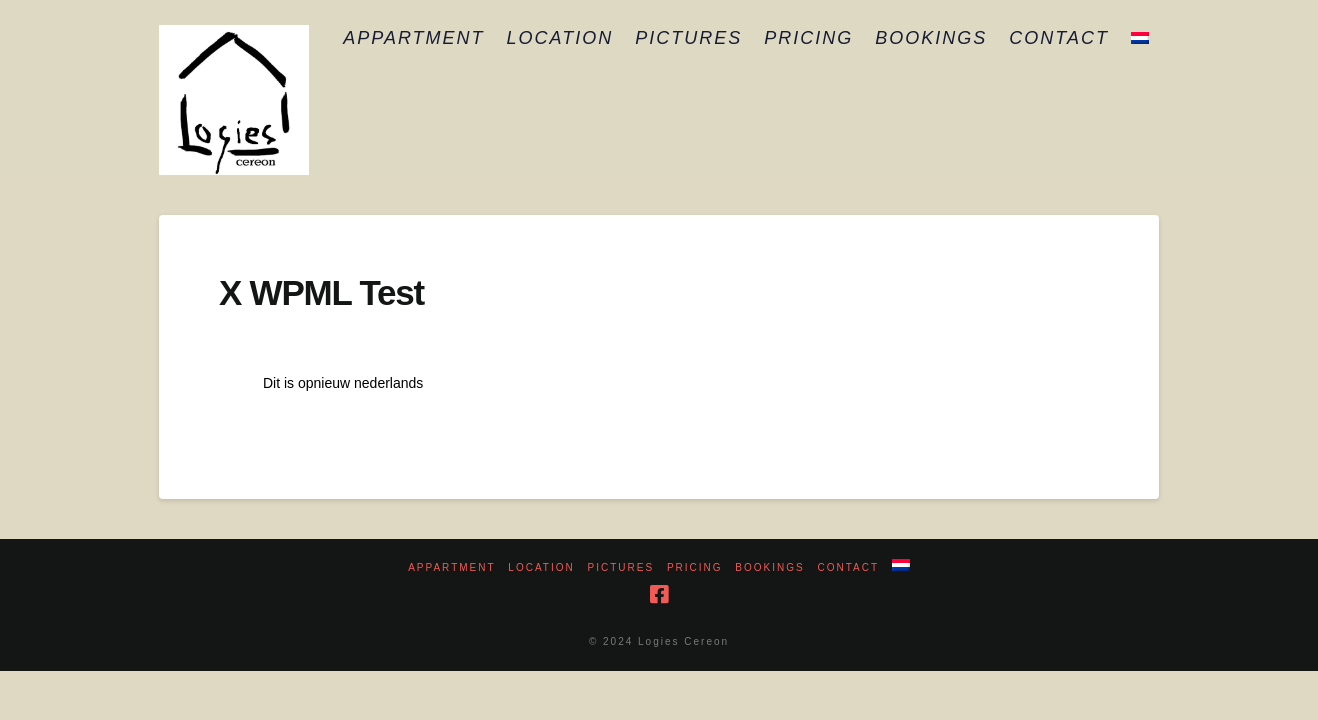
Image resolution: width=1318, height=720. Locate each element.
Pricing (695, 567)
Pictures (621, 567)
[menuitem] (1139, 40)
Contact (848, 567)
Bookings (769, 567)
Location (541, 567)
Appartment (451, 567)
